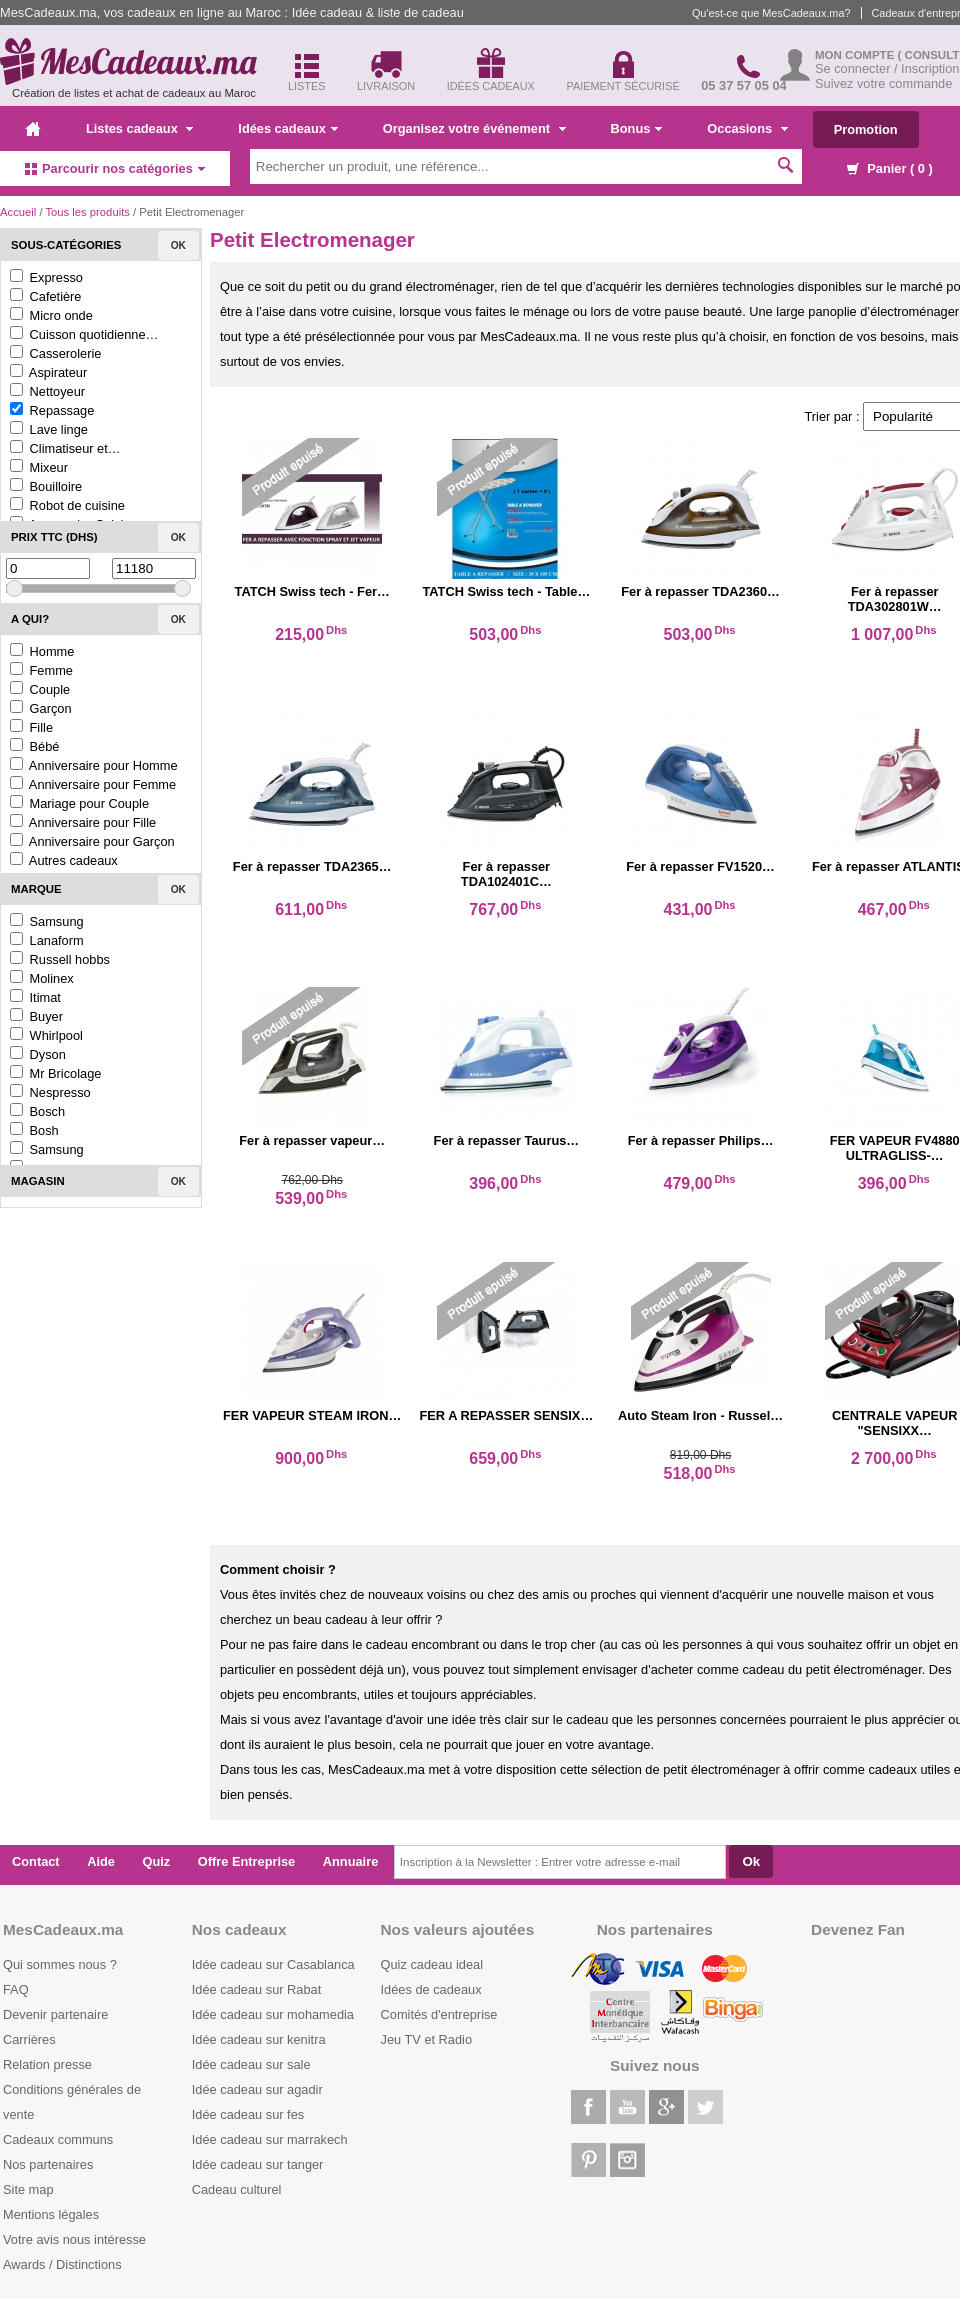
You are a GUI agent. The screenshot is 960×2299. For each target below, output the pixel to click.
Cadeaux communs (58, 2139)
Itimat (35, 997)
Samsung (47, 921)
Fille (31, 727)
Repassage (52, 410)
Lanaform (47, 940)
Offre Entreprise (246, 1861)
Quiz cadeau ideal (432, 1964)
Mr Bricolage (55, 1073)
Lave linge (49, 429)
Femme (41, 670)
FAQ (16, 1989)
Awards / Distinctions (62, 2264)
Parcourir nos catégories (115, 168)
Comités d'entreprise (439, 2014)
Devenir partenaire (55, 2014)
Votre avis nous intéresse (74, 2239)
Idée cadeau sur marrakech (270, 2139)
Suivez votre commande (883, 83)
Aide (101, 1861)
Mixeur (39, 467)
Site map (28, 2189)
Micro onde (51, 315)
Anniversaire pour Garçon (92, 841)
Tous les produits (87, 212)
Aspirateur (48, 372)
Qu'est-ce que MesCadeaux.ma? (771, 13)
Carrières (29, 2039)
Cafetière (45, 296)
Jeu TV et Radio (427, 2039)
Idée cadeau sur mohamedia (273, 2014)
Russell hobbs (60, 959)
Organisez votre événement (474, 128)
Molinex (42, 978)
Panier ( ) (890, 168)
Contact (36, 1861)
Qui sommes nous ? (60, 1964)
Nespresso (50, 1092)
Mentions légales (51, 2214)
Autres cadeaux (64, 860)
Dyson (38, 1054)
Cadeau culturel (237, 2189)
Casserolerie (55, 353)
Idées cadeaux (288, 128)
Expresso (46, 277)
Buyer (36, 1016)
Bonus (637, 128)
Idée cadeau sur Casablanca (273, 1964)
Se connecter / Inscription (887, 68)
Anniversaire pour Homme (94, 765)
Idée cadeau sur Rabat (256, 1989)
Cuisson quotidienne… (84, 334)
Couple (40, 689)
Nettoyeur (47, 391)
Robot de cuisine (67, 505)
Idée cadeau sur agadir (257, 2089)
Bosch (37, 1111)
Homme (42, 651)
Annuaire (350, 1861)
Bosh (34, 1130)
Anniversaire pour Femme (93, 784)
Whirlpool (46, 1035)
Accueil (18, 212)
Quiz (157, 1861)
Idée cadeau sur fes (248, 2114)
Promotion (866, 129)
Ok (178, 245)
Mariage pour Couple (79, 803)
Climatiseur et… (65, 448)
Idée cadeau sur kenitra (259, 2039)
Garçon (41, 708)
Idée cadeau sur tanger (258, 2164)
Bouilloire (46, 486)
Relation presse (47, 2064)
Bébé (34, 746)
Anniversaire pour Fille (83, 822)
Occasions (747, 128)
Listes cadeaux (139, 128)
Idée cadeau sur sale (251, 2064)
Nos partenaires (48, 2164)
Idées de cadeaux (431, 1989)
